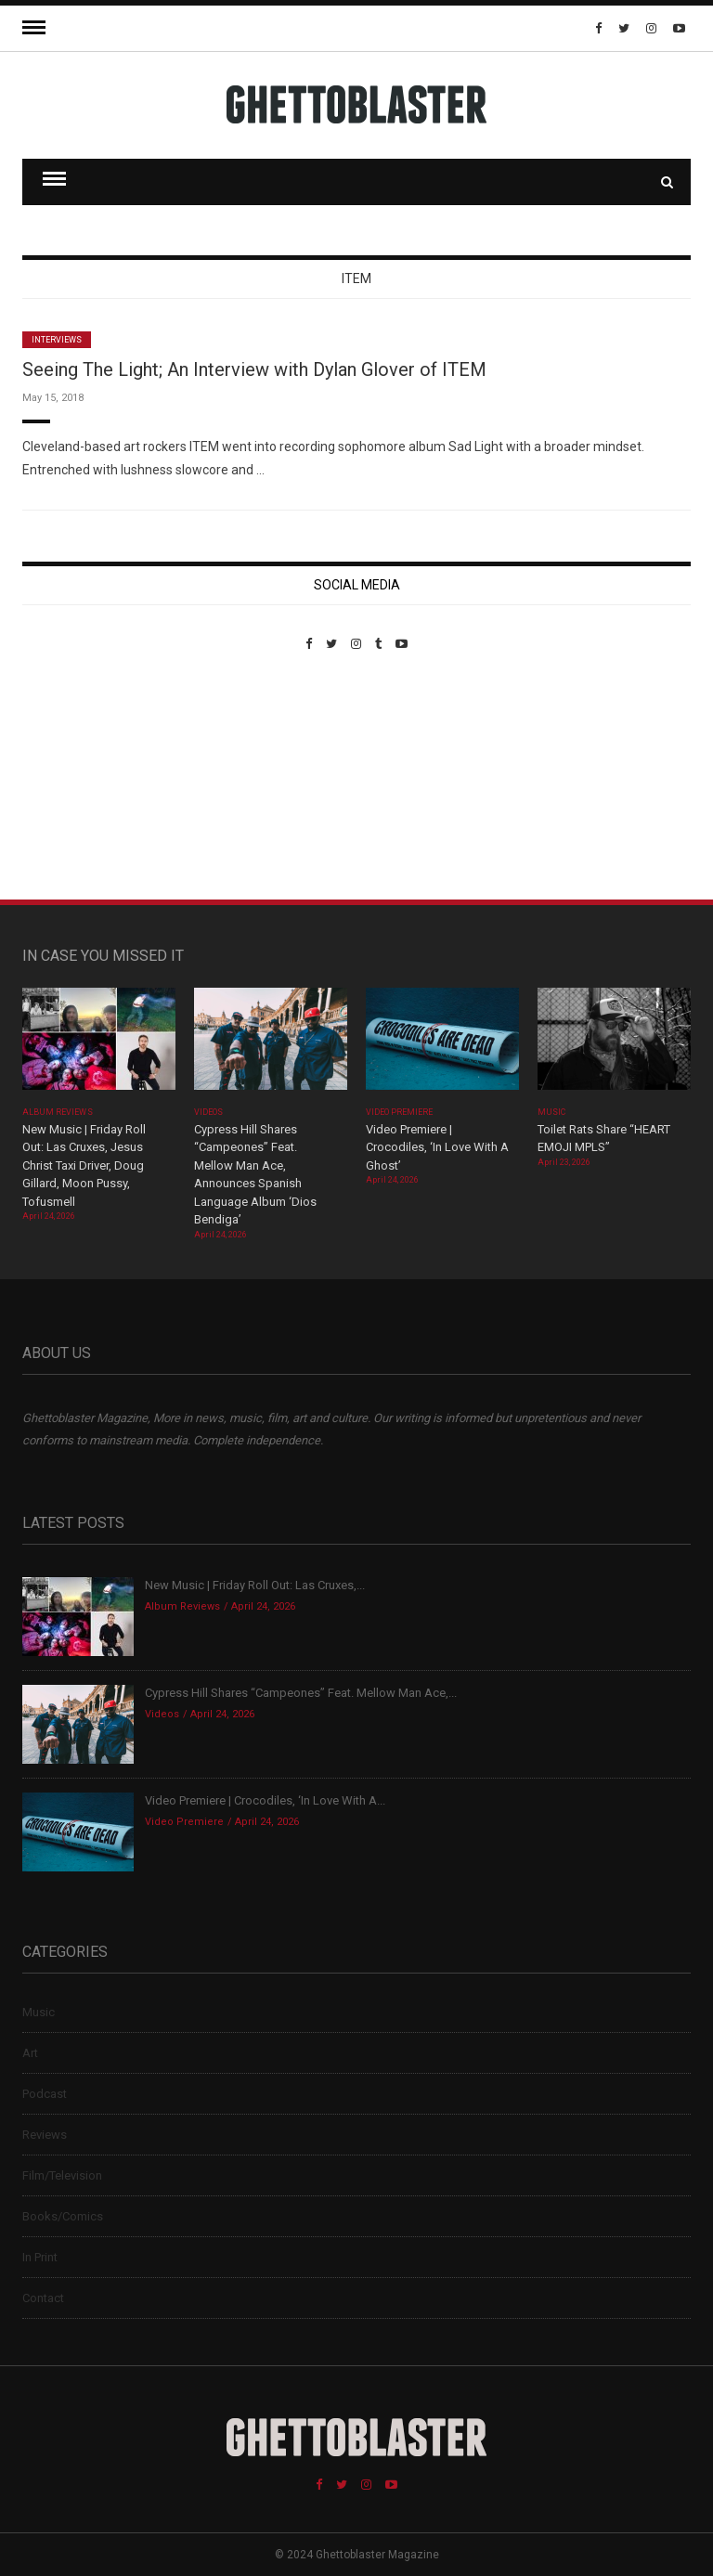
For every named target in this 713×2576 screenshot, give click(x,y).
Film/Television (62, 2175)
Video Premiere (400, 1112)
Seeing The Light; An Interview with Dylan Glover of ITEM (254, 369)
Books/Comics (62, 2216)
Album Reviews (57, 1112)
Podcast (44, 2094)
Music (551, 1112)
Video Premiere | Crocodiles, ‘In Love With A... (265, 1800)
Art (30, 2053)
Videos (208, 1112)
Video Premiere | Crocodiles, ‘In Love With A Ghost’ (437, 1147)
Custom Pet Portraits (76, 778)
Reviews (44, 2135)
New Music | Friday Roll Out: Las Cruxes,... (255, 1585)
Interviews (57, 339)
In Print (40, 2257)
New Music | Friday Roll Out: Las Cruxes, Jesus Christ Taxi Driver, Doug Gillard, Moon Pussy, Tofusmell (84, 1165)
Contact (43, 2298)
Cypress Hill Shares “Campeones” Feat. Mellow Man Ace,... (301, 1693)
